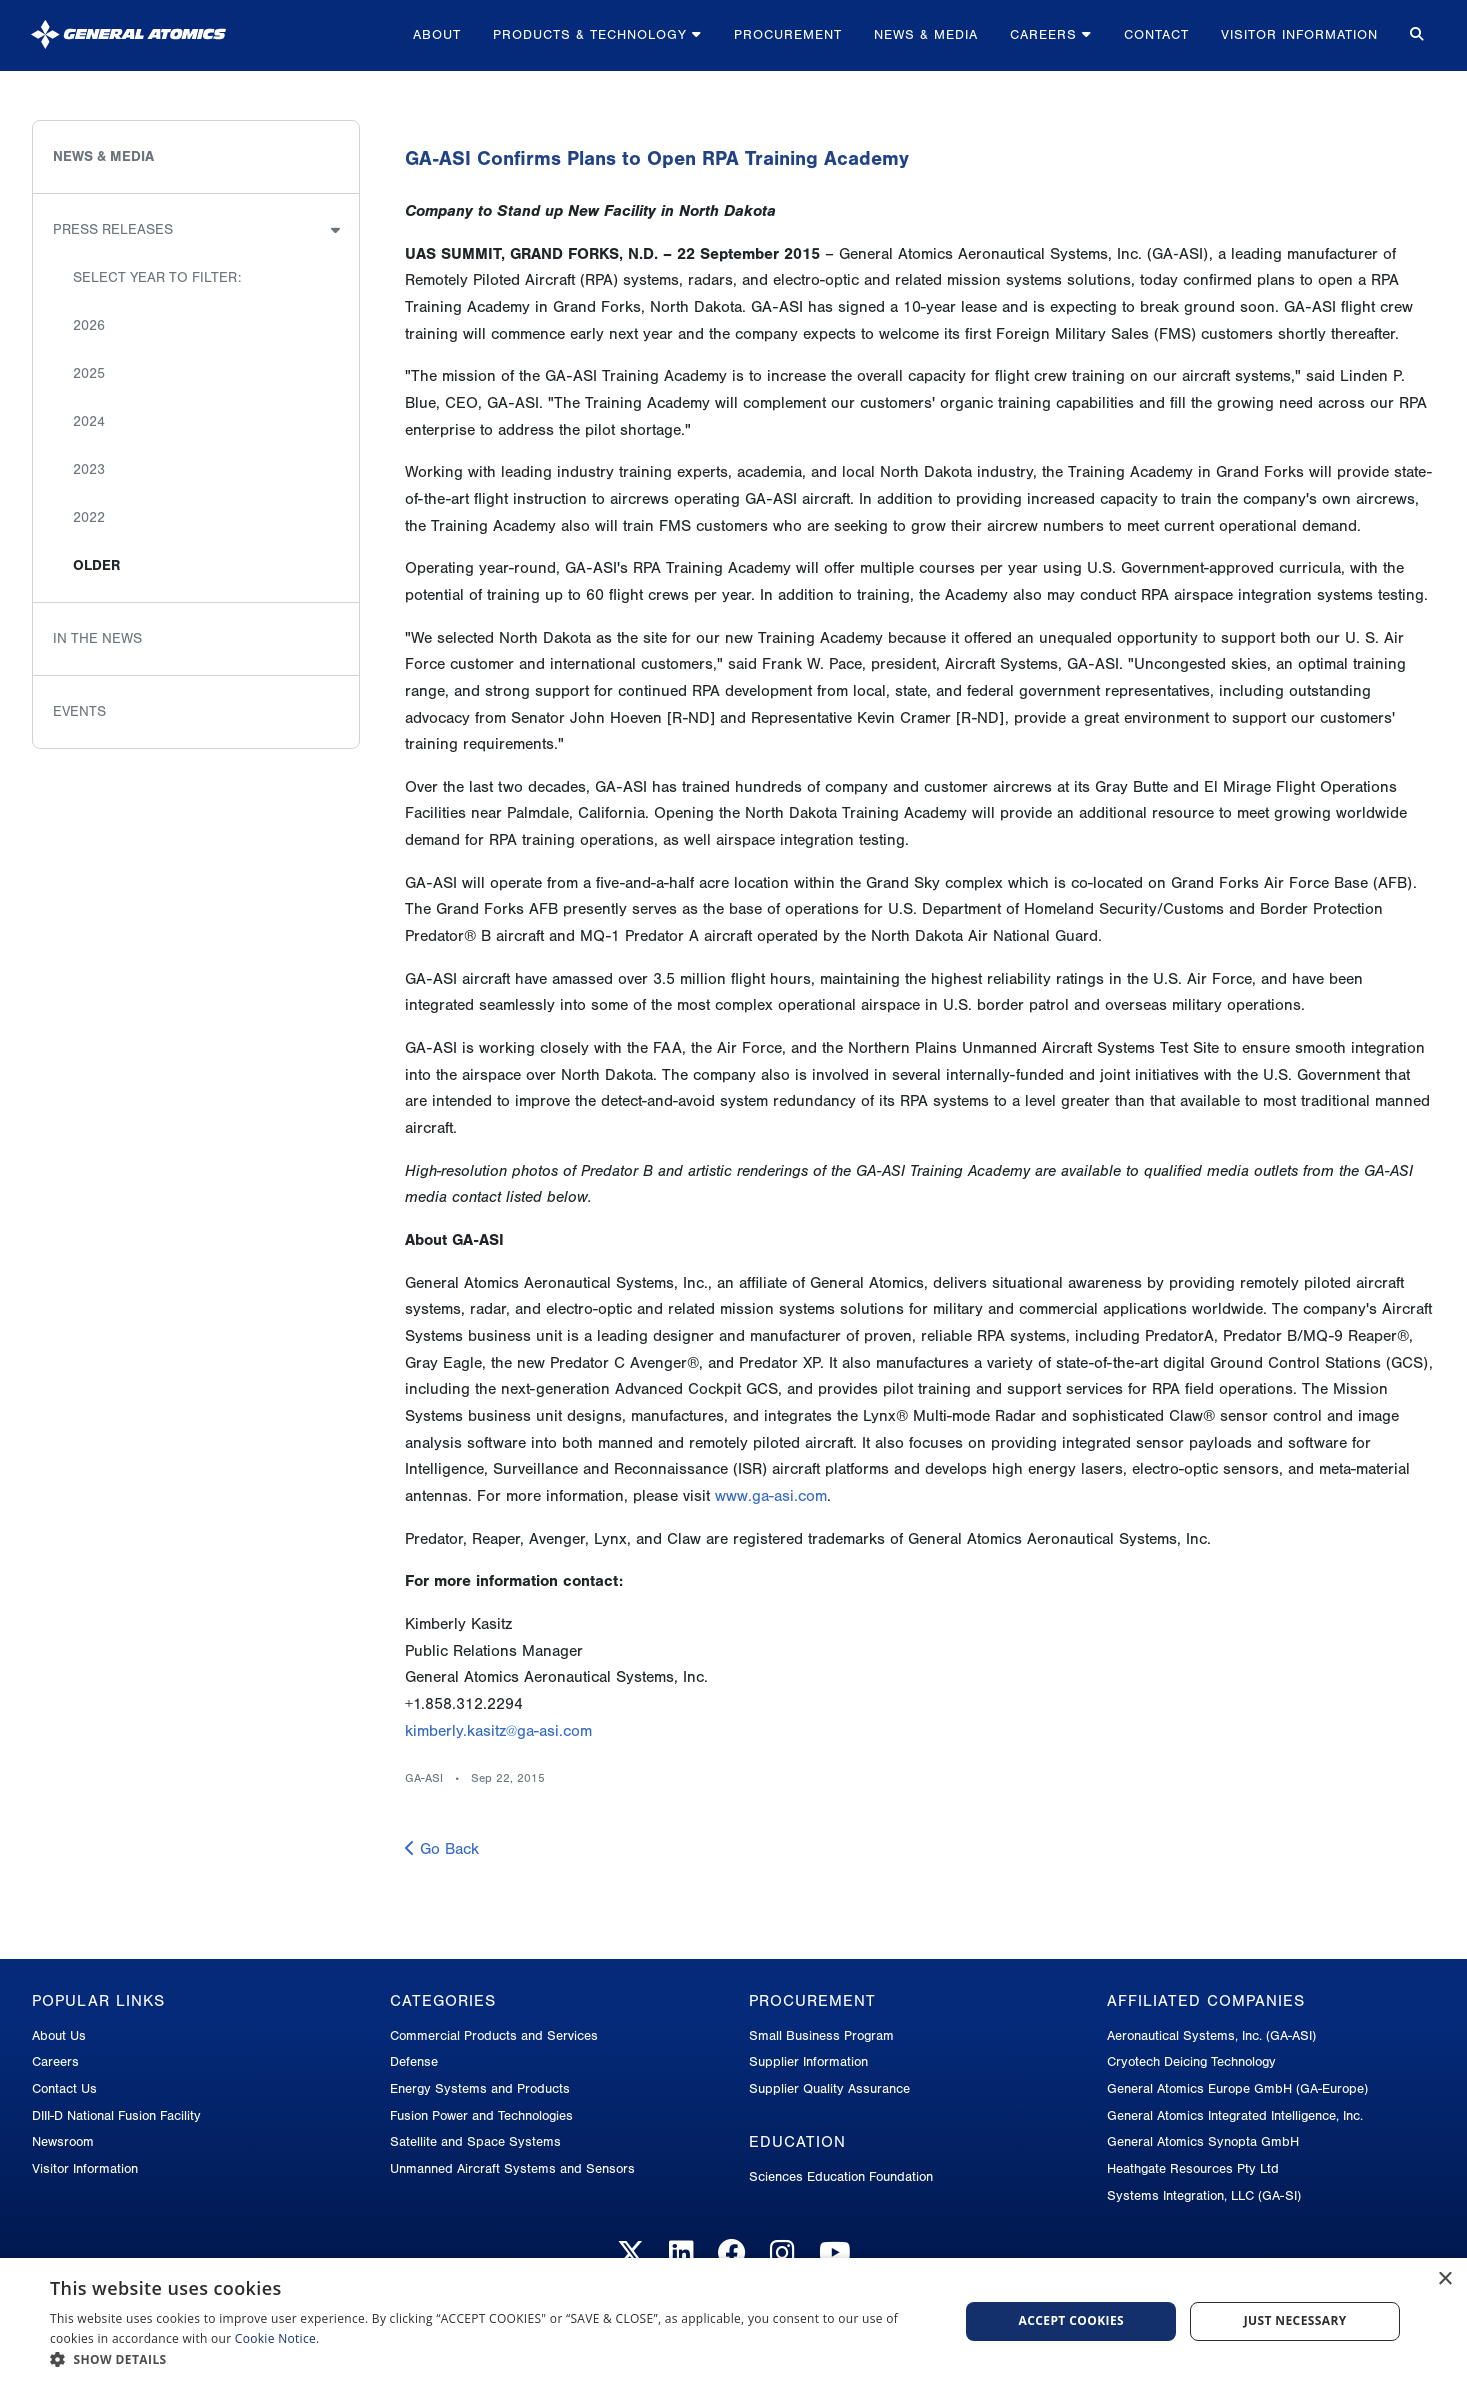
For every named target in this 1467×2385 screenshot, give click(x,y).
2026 (89, 325)
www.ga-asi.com (771, 1496)
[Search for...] (1415, 35)
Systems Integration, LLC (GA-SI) (1204, 2195)
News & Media (926, 34)
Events (79, 711)
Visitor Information (1299, 34)
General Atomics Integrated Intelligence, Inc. (1235, 2115)
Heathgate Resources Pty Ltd (1193, 2168)
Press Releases (113, 229)
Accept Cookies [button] (1072, 2320)
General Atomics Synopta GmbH (1203, 2141)
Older (96, 565)
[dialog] (733, 2321)
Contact (1156, 34)
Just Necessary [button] (1295, 2320)
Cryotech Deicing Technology (1191, 2061)
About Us (59, 2035)
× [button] (1444, 2279)
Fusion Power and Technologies (481, 2115)
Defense (414, 2061)
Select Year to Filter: (157, 277)
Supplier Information (808, 2061)
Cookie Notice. (277, 2338)
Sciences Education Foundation (841, 2176)
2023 (89, 469)
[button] (491, 2359)
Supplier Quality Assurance (829, 2088)
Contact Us (64, 2088)
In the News (97, 638)
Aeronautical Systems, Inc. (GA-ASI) (1211, 2035)
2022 (89, 517)
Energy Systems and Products (480, 2088)
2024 (89, 421)
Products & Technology (597, 34)
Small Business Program (821, 2035)
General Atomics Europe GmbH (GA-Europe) (1237, 2088)
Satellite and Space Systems (475, 2141)
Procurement (788, 34)
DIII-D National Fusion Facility (116, 2115)
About (437, 34)
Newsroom (63, 2141)
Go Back (442, 1849)
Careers (1051, 34)
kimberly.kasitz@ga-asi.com (498, 1731)
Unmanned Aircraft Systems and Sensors (512, 2168)
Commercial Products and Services (494, 2035)
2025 (89, 373)
